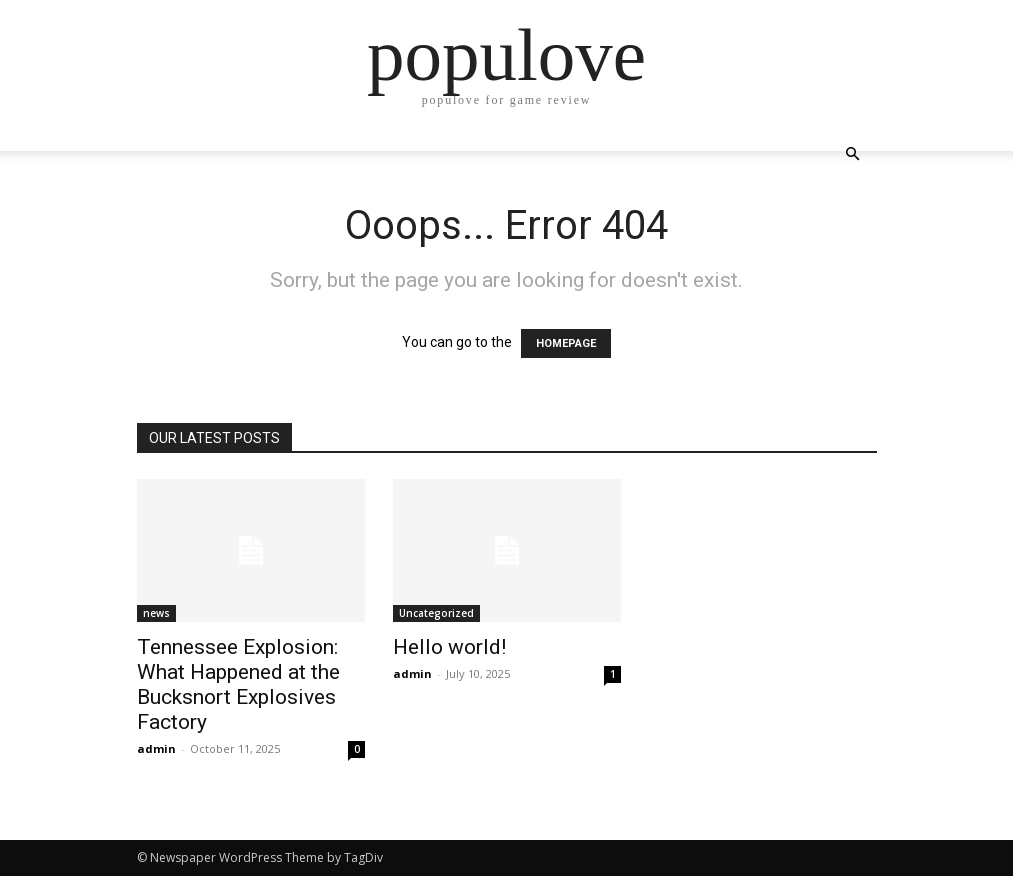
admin (156, 748)
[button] (853, 154)
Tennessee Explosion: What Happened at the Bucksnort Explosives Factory (238, 684)
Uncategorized (436, 613)
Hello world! (449, 647)
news (156, 613)
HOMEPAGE (566, 343)
